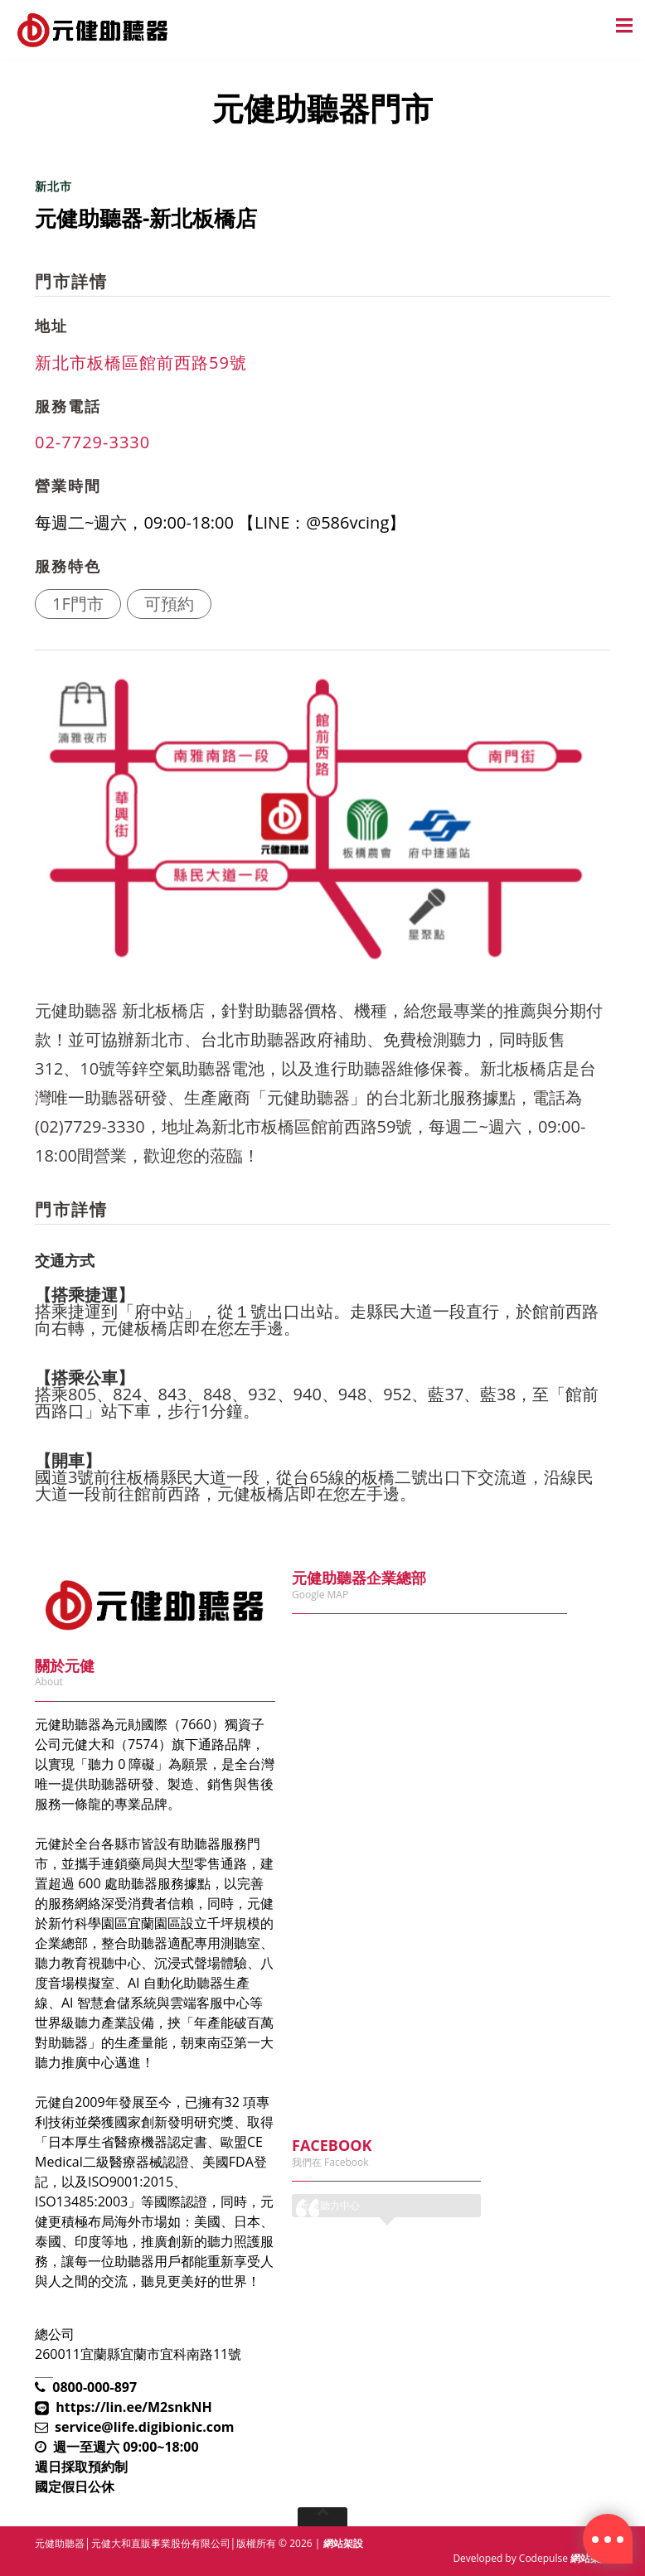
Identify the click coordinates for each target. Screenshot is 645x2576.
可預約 (169, 603)
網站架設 (343, 2543)
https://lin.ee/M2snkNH (134, 2407)
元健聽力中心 (330, 2205)
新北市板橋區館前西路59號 (141, 362)
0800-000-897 (94, 2387)
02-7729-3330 (92, 442)
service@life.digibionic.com (145, 2427)
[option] (316, 819)
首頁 (48, 159)
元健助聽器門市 (122, 159)
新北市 (53, 186)
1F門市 (78, 603)
